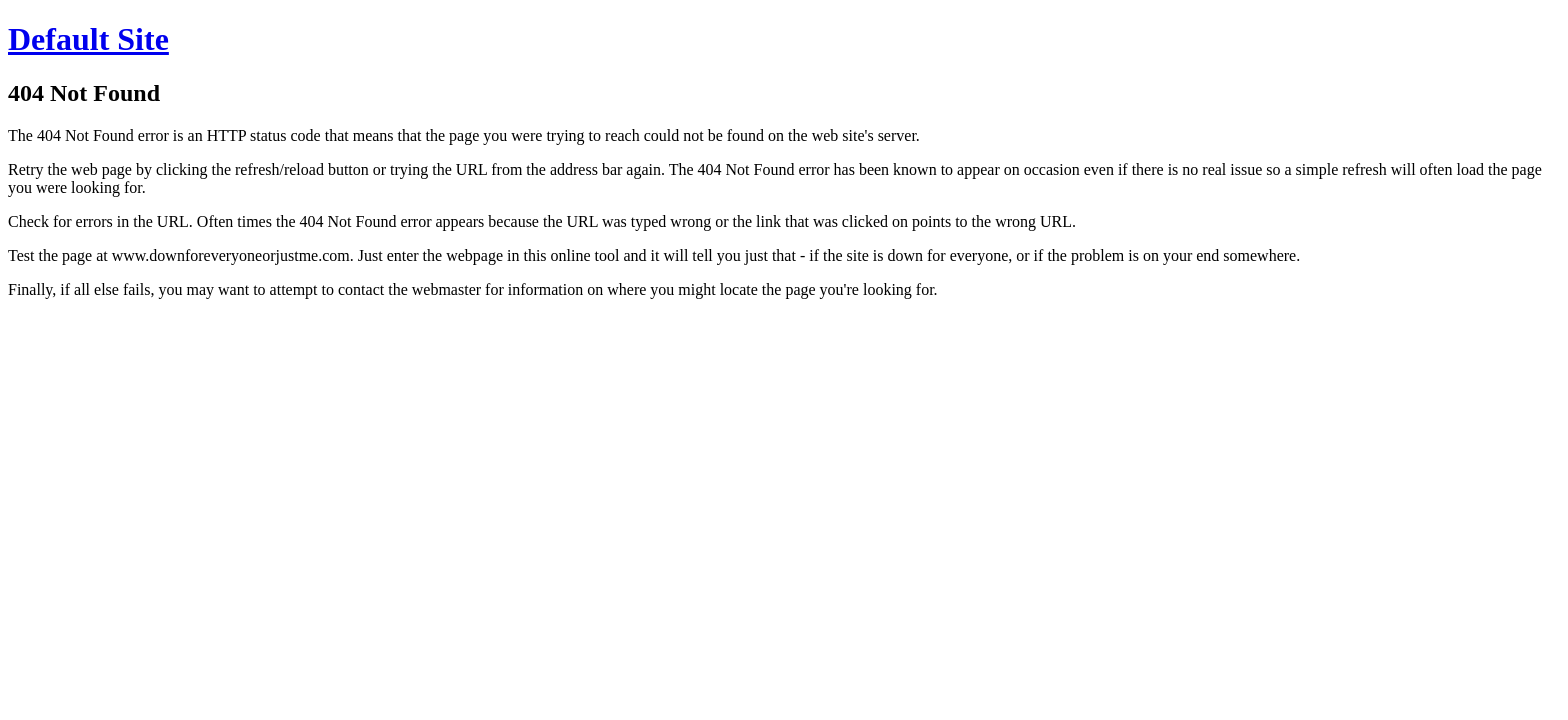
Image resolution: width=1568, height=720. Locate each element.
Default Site (88, 39)
